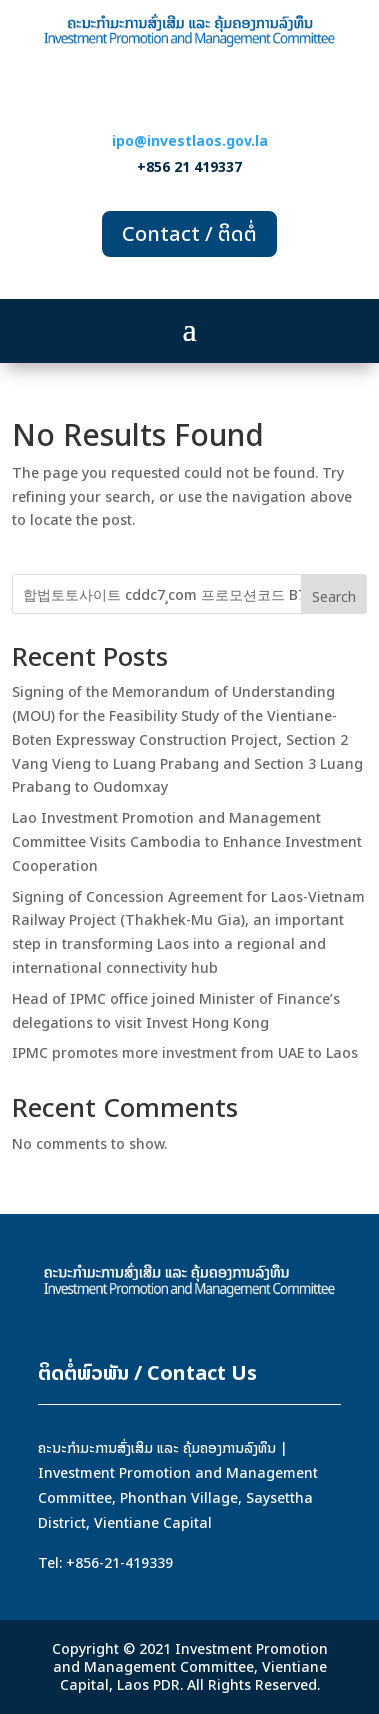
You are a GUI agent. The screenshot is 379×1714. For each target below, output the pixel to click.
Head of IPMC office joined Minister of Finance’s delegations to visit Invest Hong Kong (176, 1010)
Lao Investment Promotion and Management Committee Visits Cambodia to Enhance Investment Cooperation (187, 841)
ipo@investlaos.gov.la (190, 140)
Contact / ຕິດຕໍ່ (189, 233)
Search (334, 596)
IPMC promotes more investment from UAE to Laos (185, 1052)
